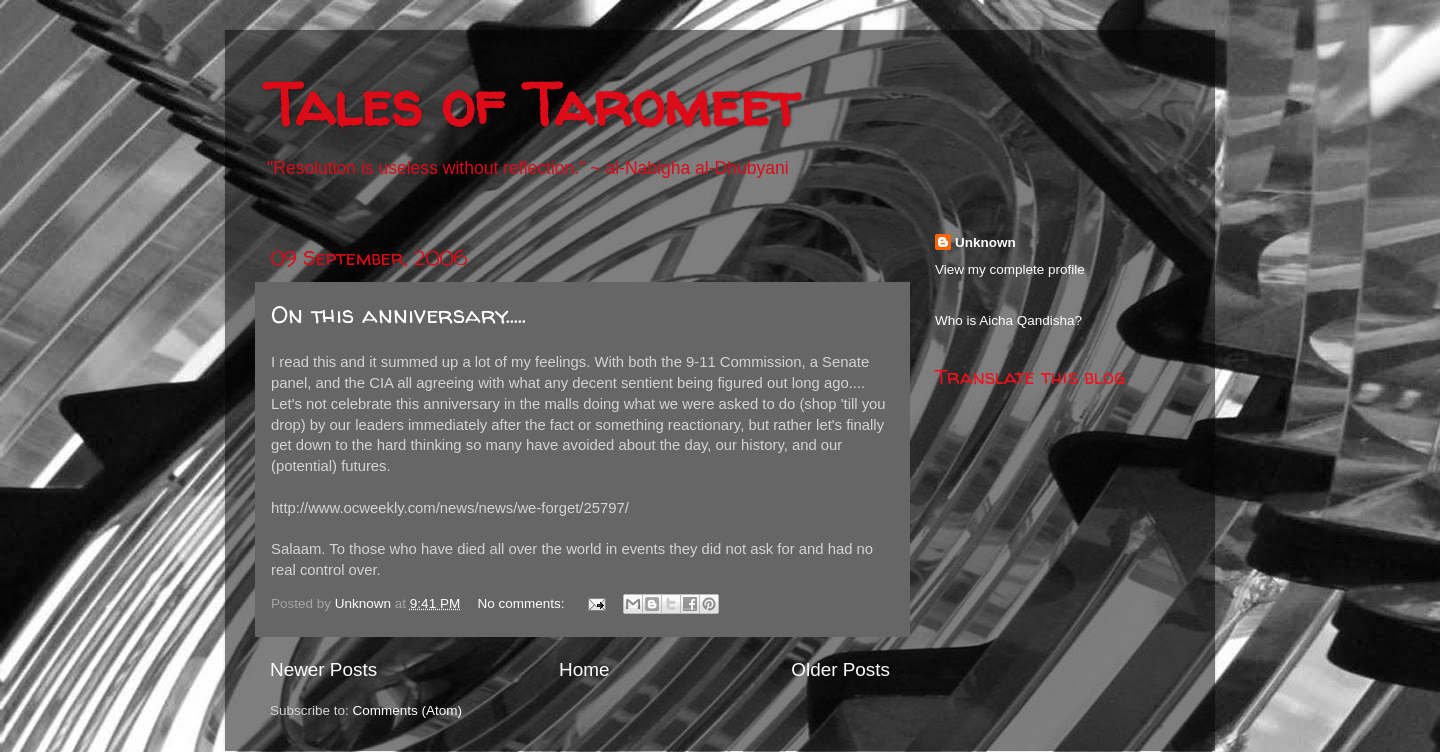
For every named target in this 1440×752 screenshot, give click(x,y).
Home (584, 669)
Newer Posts (323, 669)
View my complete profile (1010, 269)
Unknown (985, 242)
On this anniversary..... (398, 314)
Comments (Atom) (408, 710)
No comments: (522, 603)
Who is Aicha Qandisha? (1008, 320)
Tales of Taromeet (532, 104)
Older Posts (840, 669)
